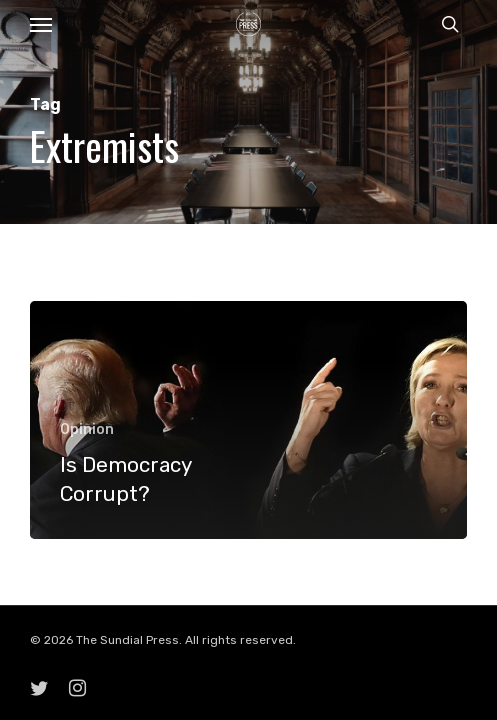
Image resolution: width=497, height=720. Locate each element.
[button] (41, 24)
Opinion (87, 429)
